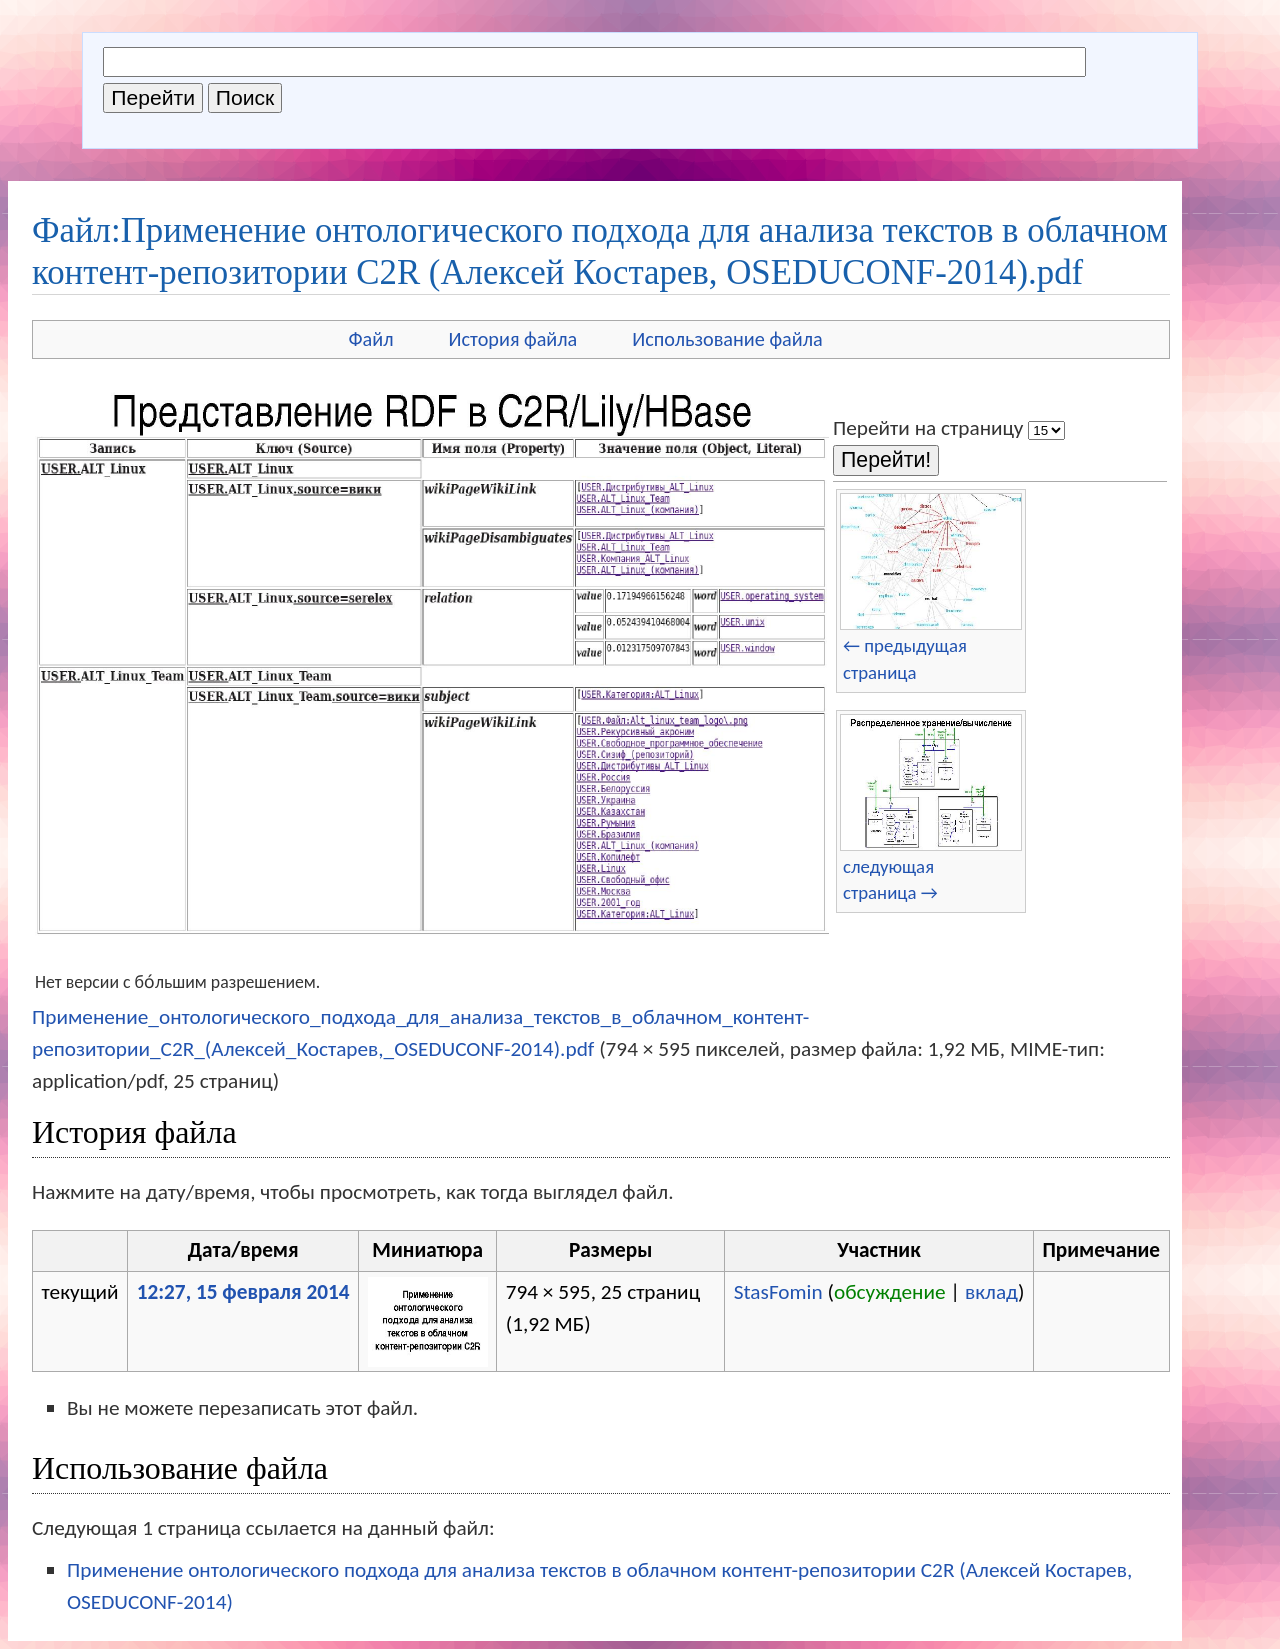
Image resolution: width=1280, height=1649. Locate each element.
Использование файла (727, 339)
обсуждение (890, 1292)
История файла (513, 339)
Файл (370, 339)
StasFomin (778, 1292)
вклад (991, 1292)
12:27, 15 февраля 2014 (243, 1292)
